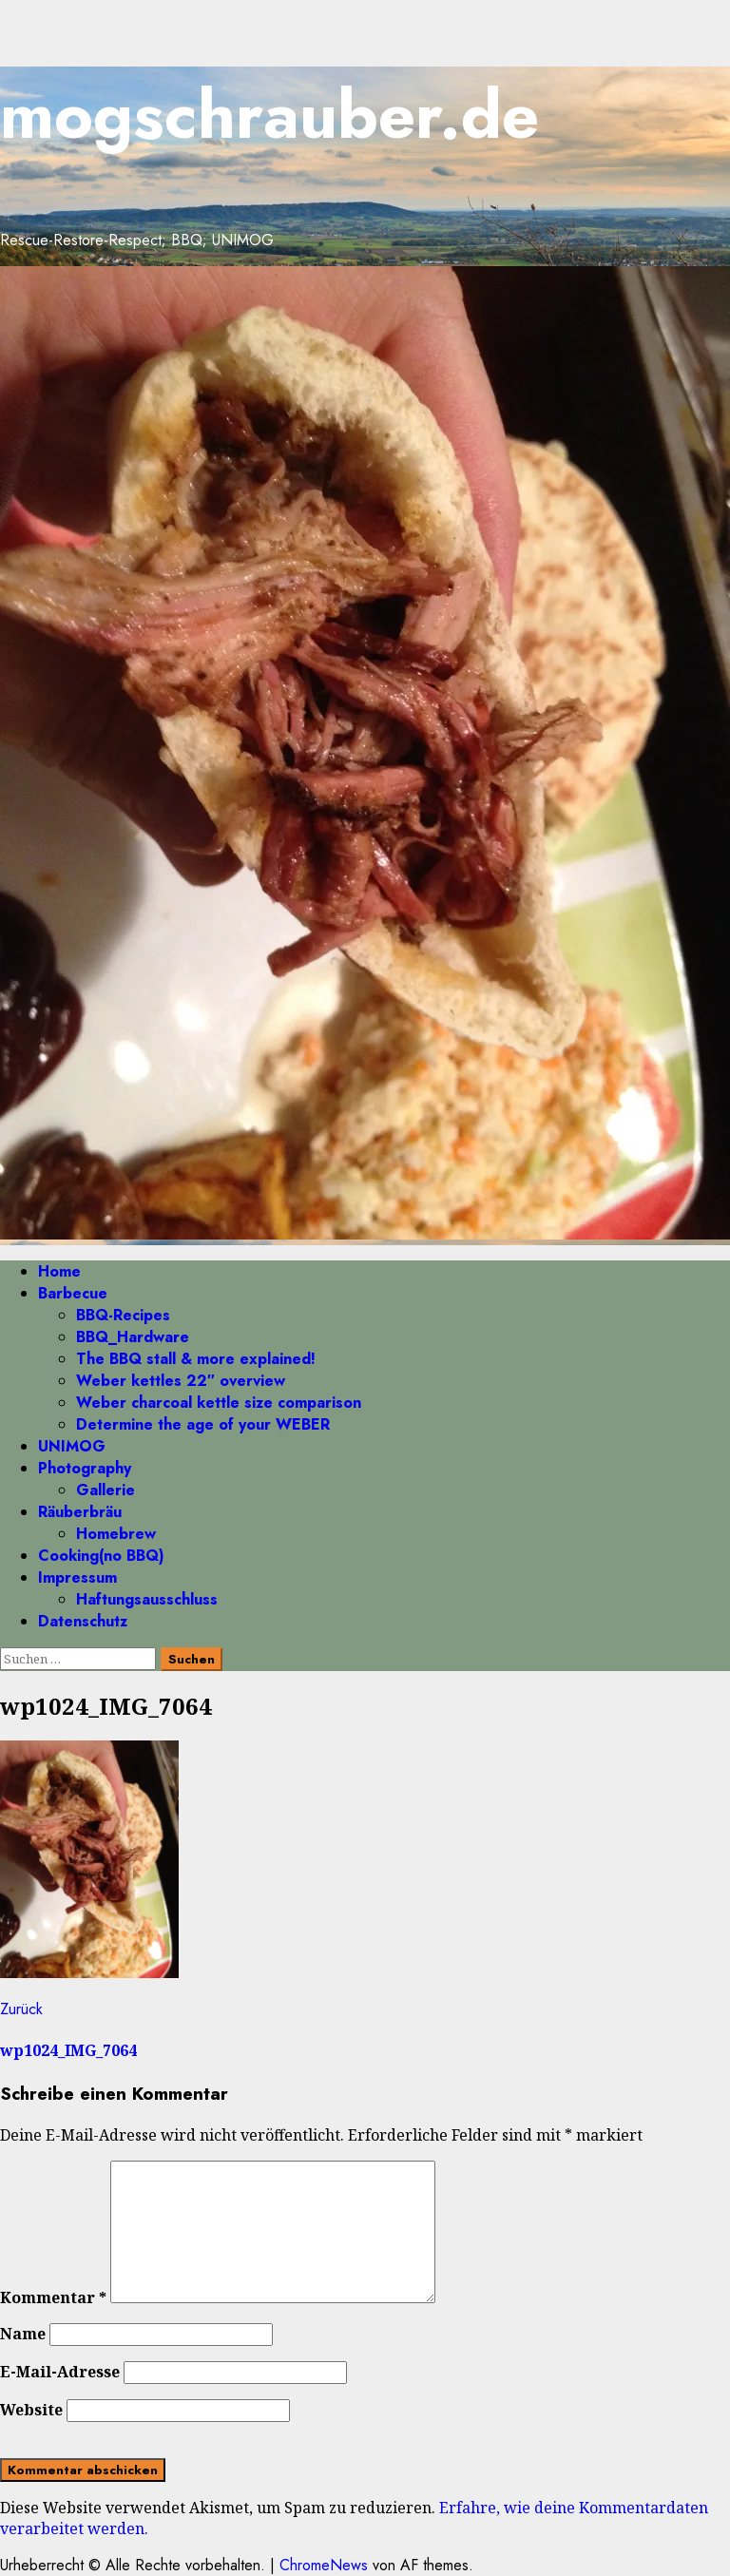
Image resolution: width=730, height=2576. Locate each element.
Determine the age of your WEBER (203, 1424)
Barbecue (72, 1293)
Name (23, 2333)
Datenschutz (82, 1621)
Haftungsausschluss (147, 1599)
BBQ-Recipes (123, 1315)
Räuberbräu (80, 1512)
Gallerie (105, 1490)
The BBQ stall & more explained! (196, 1359)
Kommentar (53, 2297)
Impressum (77, 1577)
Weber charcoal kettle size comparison (218, 1402)
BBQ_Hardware (132, 1337)
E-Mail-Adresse (60, 2371)
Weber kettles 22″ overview (180, 1381)
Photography (84, 1468)
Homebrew (116, 1534)
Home (59, 1271)
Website (31, 2409)
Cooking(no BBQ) (101, 1556)
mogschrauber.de (269, 115)
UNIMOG (72, 1446)
